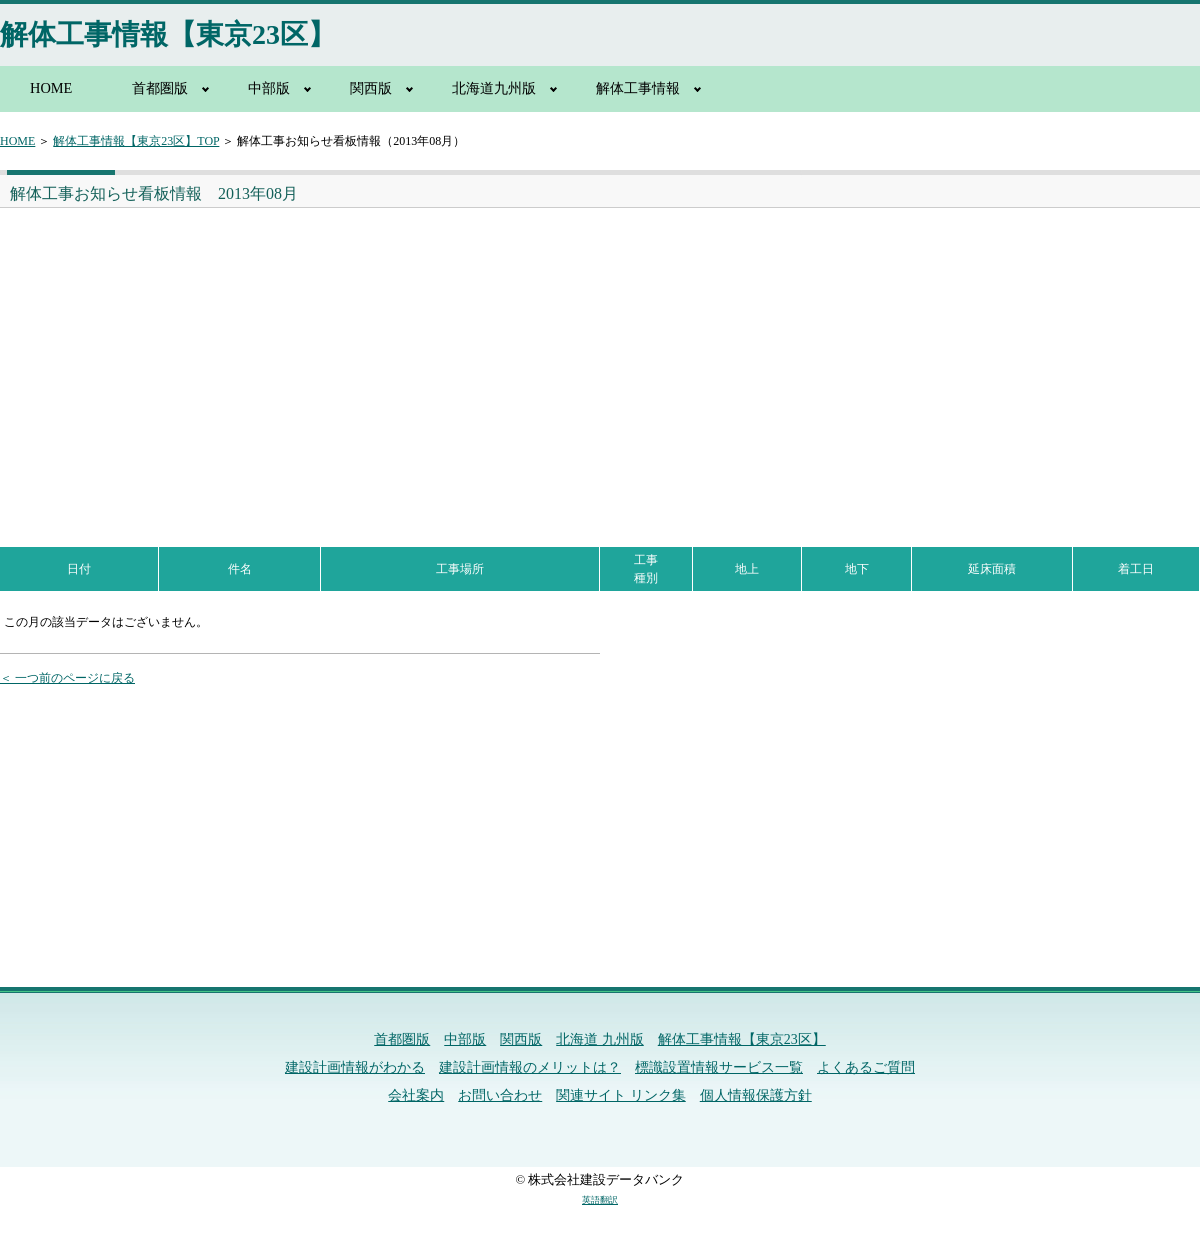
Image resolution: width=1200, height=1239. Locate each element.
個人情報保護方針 (756, 1095)
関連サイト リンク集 (621, 1095)
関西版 (371, 88)
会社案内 (416, 1095)
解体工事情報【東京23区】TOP (136, 141)
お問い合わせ (500, 1095)
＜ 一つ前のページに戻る (67, 678)
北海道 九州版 (600, 1039)
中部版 (269, 88)
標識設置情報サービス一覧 (719, 1067)
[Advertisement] (296, 358)
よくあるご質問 (866, 1067)
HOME (51, 88)
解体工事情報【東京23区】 (168, 34)
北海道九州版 (494, 88)
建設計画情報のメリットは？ (530, 1067)
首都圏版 (160, 88)
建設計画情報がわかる (355, 1067)
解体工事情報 (638, 88)
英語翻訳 (600, 1200)
